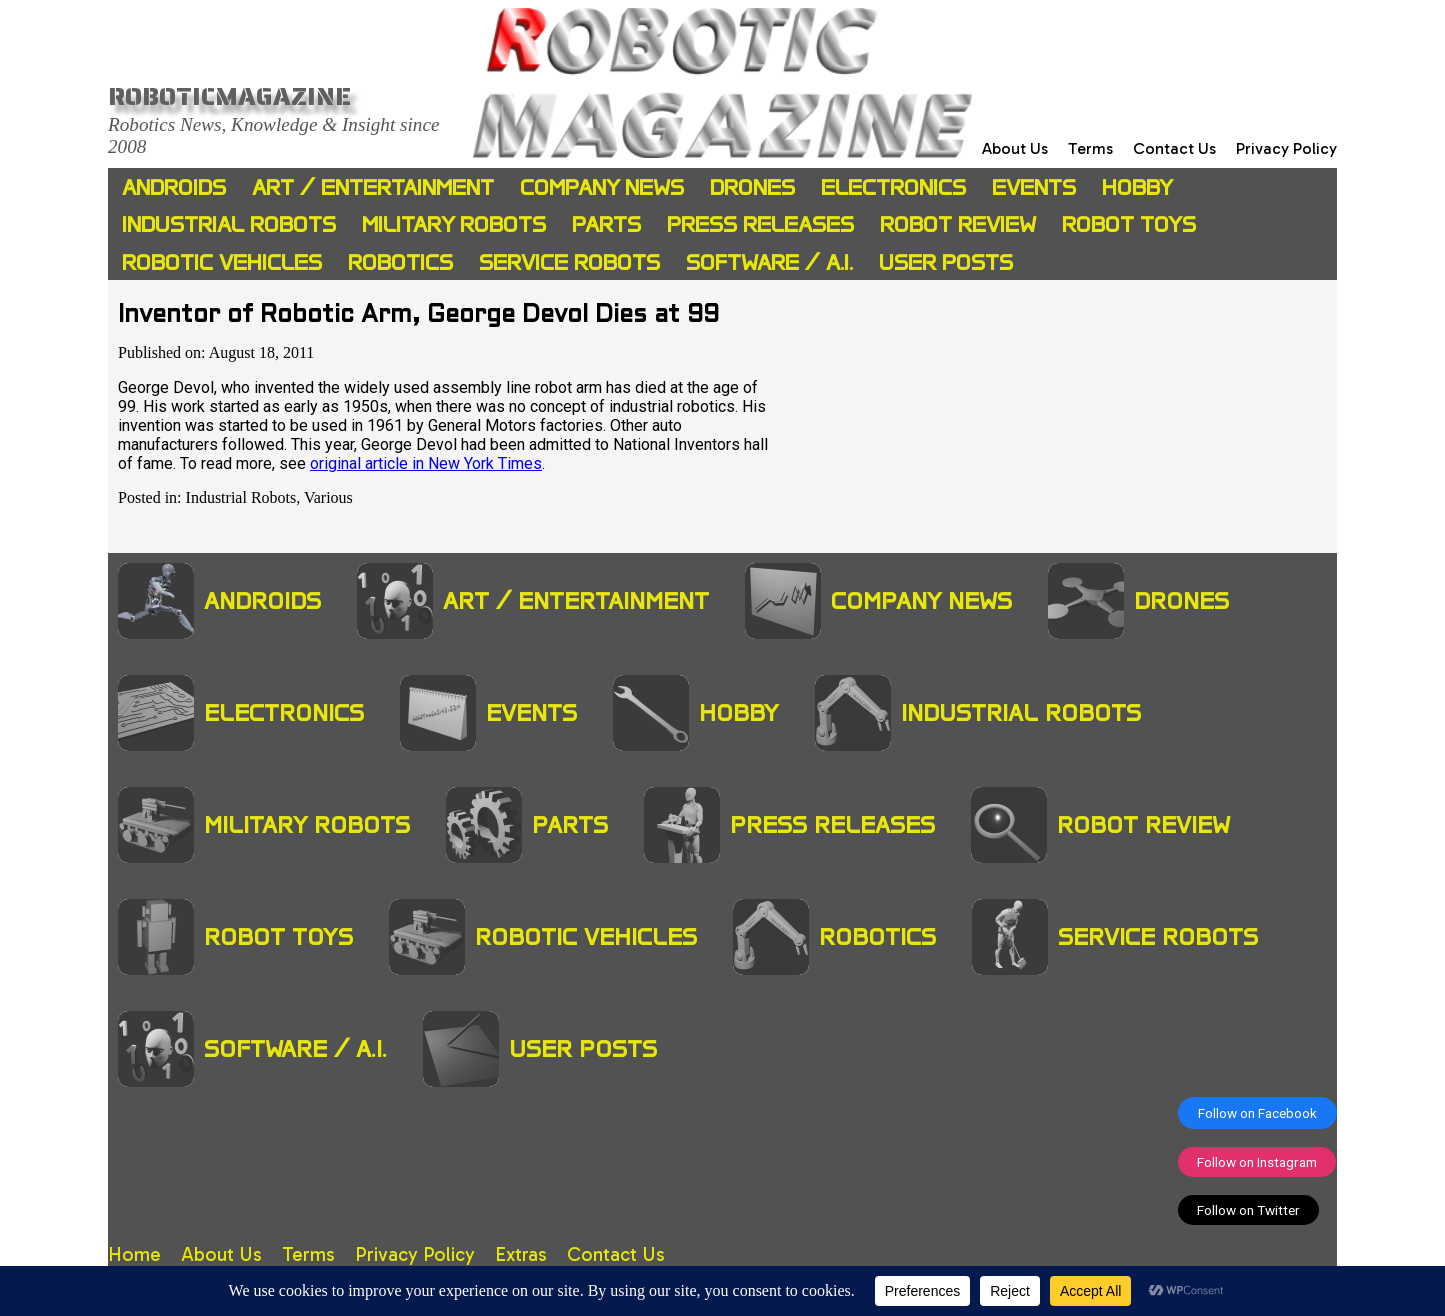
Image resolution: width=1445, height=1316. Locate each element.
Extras (521, 1254)
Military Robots (454, 224)
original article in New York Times (426, 463)
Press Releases (760, 224)
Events (1034, 187)
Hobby (1137, 187)
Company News (602, 187)
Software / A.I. (769, 262)
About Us (1015, 148)
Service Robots (569, 262)
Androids (174, 187)
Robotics (400, 262)
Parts (606, 224)
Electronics (893, 187)
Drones (752, 187)
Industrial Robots (229, 224)
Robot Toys (1129, 224)
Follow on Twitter (1248, 1210)
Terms (1090, 148)
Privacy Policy (1286, 148)
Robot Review (958, 224)
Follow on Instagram (1257, 1162)
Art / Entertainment (373, 187)
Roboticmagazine (229, 96)
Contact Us (1174, 148)
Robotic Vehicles (222, 262)
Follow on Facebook (1257, 1113)
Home (134, 1254)
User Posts (946, 262)
